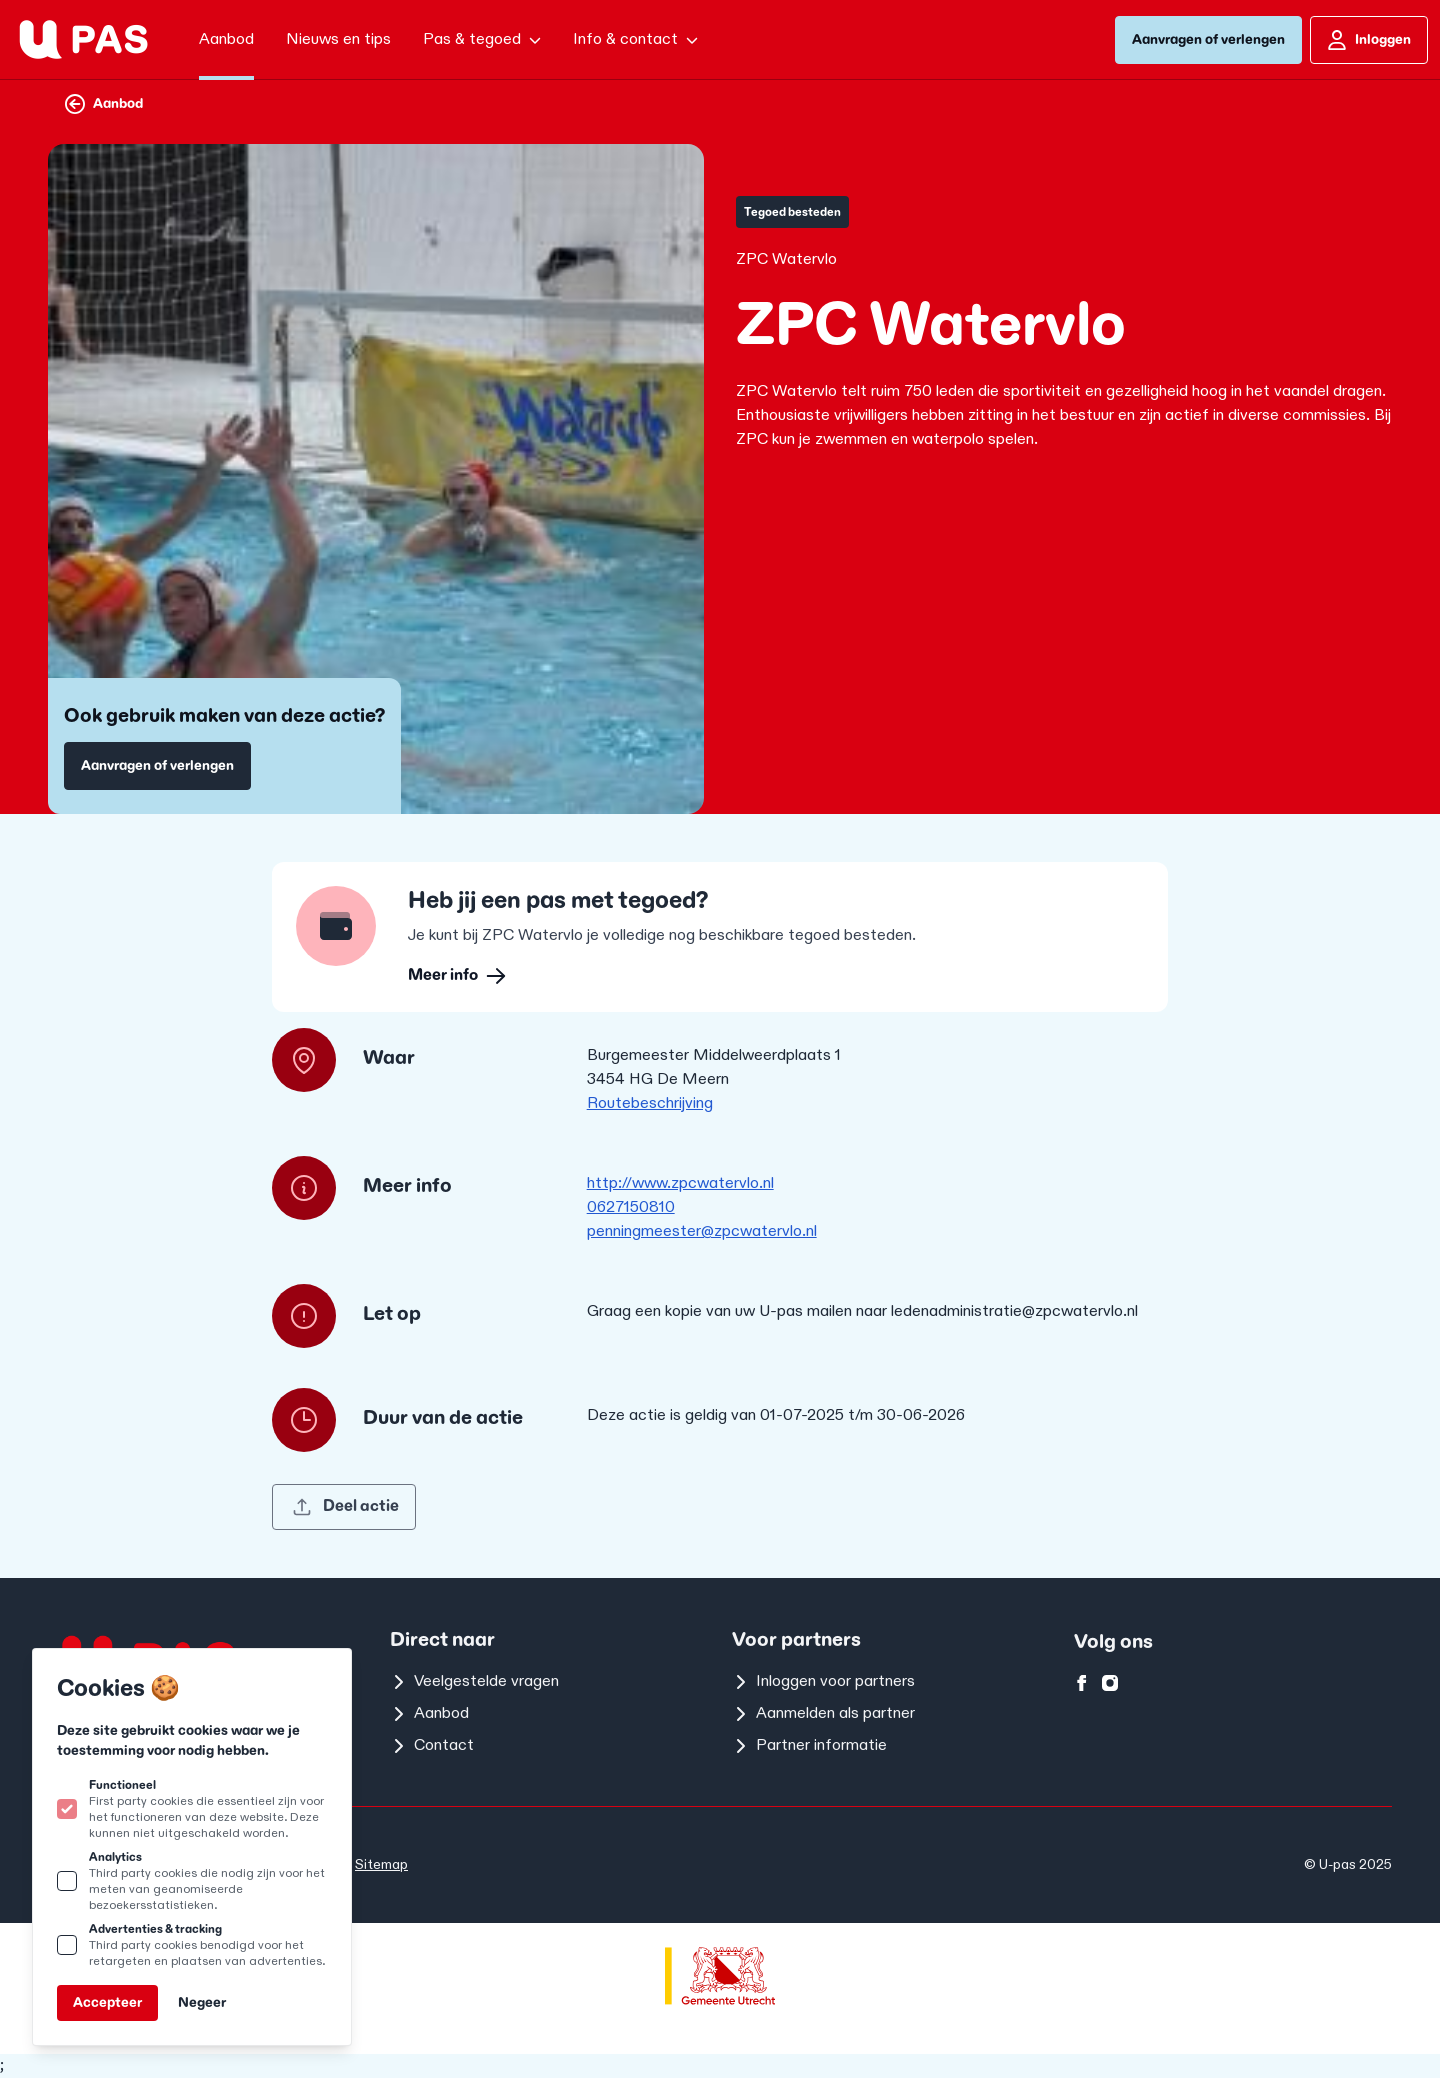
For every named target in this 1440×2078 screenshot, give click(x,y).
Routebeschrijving (650, 1103)
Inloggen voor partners (823, 1681)
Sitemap (381, 1864)
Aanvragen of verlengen (1208, 39)
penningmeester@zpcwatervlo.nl (702, 1231)
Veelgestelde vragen (474, 1681)
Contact (432, 1745)
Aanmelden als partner (823, 1713)
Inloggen (1369, 40)
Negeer (202, 2002)
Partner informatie (809, 1745)
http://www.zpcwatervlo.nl (680, 1183)
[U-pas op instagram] (1110, 1683)
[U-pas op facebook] (1082, 1683)
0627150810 (631, 1207)
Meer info (457, 975)
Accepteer (107, 2002)
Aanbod (104, 104)
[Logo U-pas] (83, 39)
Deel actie (345, 1506)
